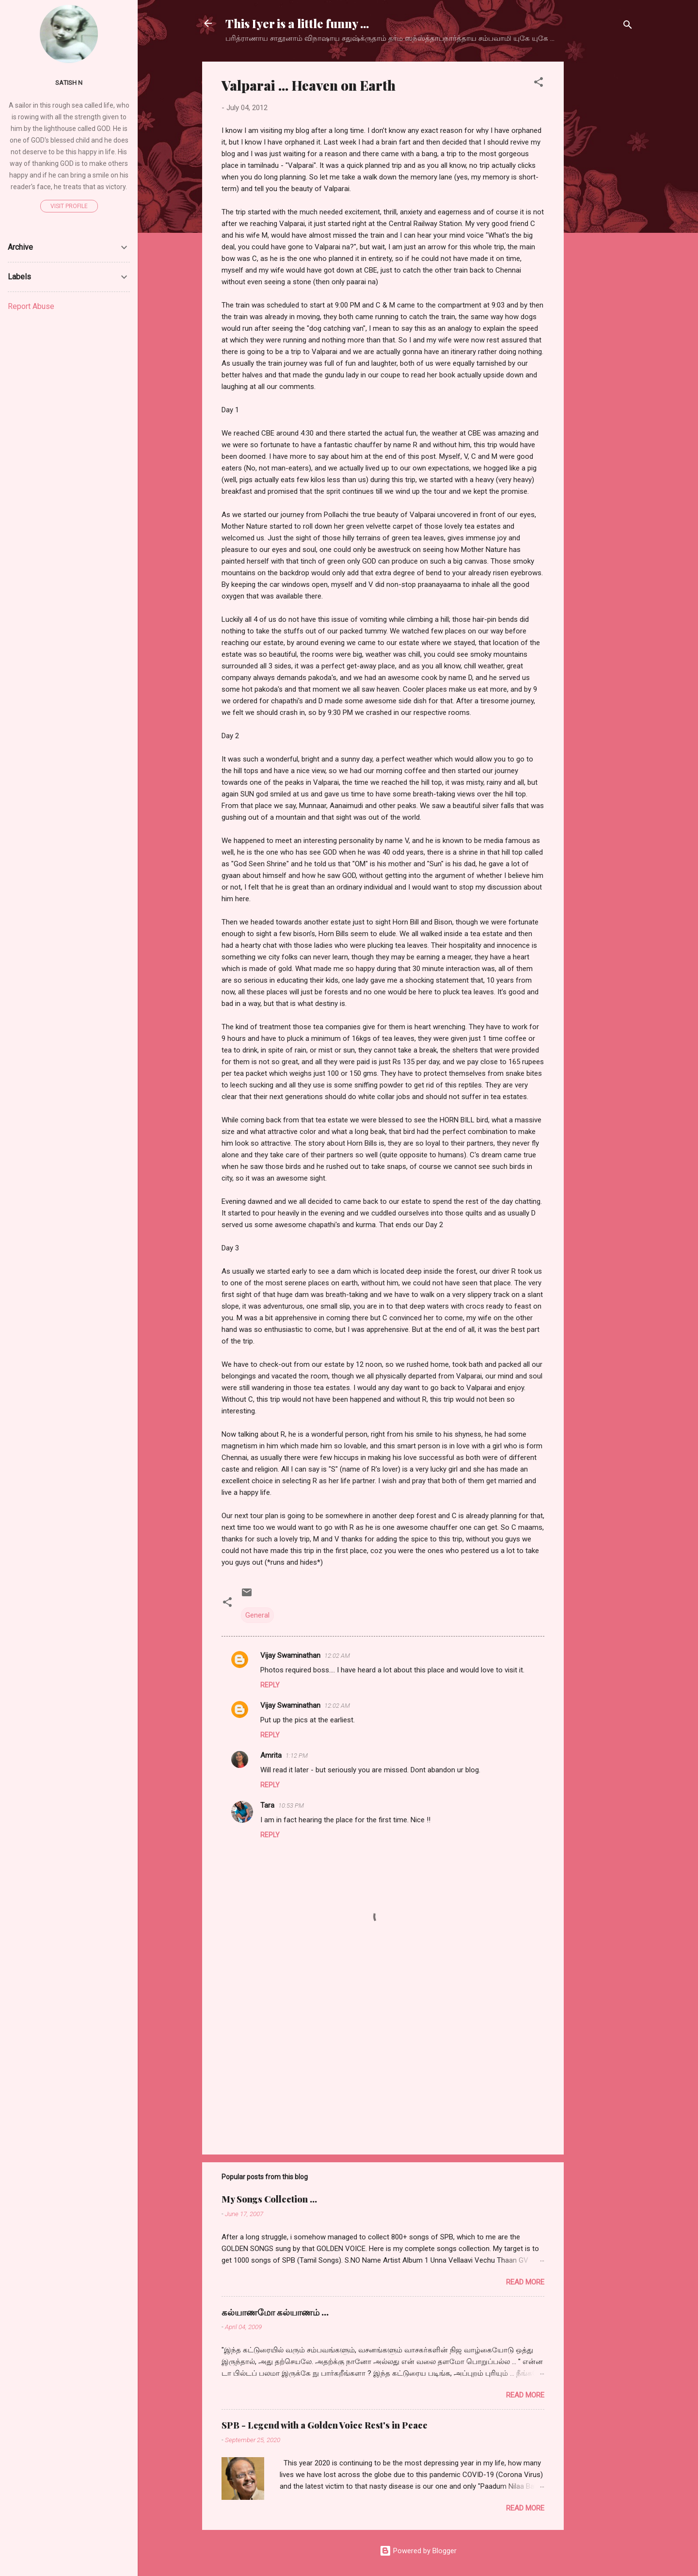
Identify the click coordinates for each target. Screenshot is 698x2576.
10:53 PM (291, 1805)
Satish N (68, 82)
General (257, 1615)
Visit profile (69, 206)
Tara (267, 1805)
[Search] (628, 26)
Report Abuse (31, 306)
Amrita (271, 1755)
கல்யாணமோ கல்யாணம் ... (275, 2312)
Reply (270, 1685)
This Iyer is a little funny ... (297, 23)
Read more (525, 2282)
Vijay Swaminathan (290, 1655)
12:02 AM (337, 1655)
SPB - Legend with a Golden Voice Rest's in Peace (325, 2425)
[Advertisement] (602, 207)
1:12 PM (297, 1755)
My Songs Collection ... (269, 2199)
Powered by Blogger (418, 2550)
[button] (538, 83)
